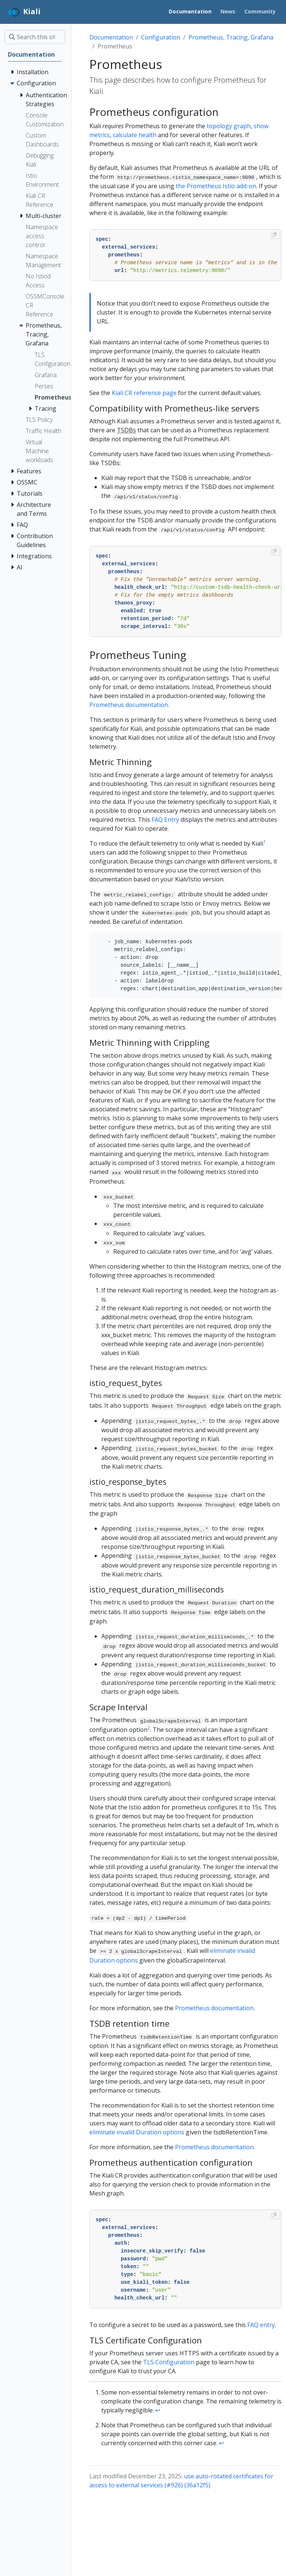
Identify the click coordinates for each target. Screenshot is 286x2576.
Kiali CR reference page (144, 393)
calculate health (134, 135)
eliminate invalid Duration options (136, 2132)
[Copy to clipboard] (274, 234)
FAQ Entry (165, 819)
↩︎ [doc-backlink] (157, 2410)
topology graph (229, 126)
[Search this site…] (34, 37)
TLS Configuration (168, 2362)
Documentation (111, 37)
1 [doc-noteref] (264, 842)
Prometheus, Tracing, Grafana (230, 37)
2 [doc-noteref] (148, 1728)
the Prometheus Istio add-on (216, 186)
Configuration (160, 37)
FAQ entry (261, 2325)
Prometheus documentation (128, 705)
